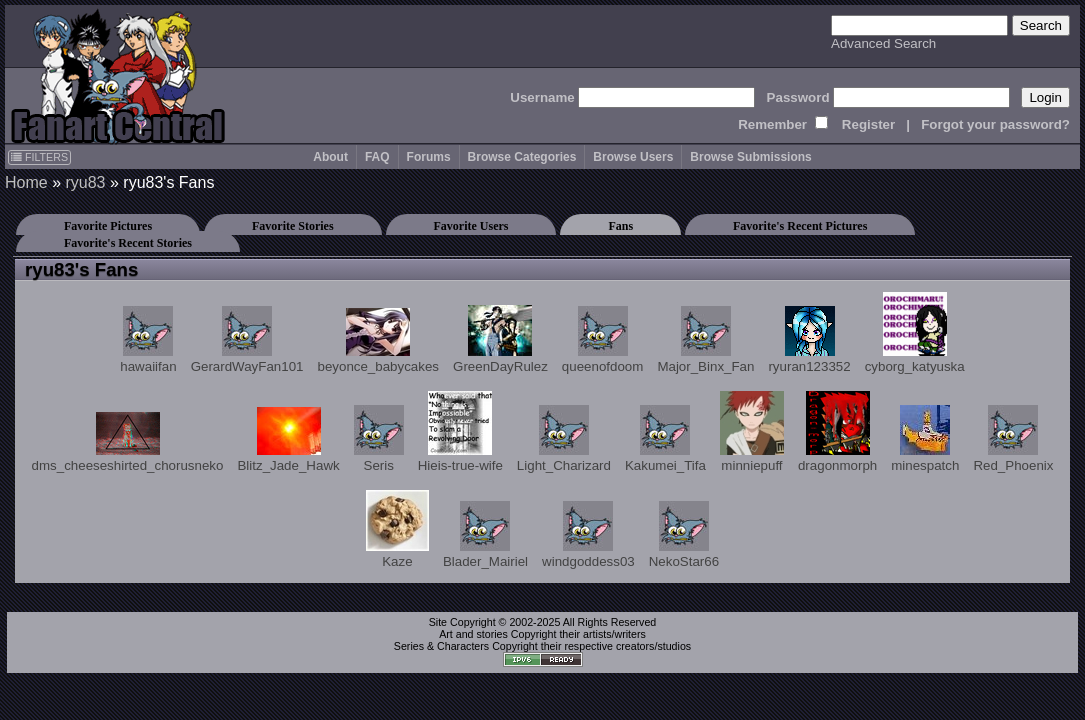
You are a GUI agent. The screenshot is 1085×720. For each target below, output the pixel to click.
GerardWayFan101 (247, 340)
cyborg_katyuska (915, 333)
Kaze (397, 529)
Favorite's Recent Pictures (800, 226)
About (330, 157)
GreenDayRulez (500, 339)
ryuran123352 (809, 340)
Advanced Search (883, 43)
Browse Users (633, 157)
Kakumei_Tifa (665, 439)
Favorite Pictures (108, 226)
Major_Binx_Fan (705, 340)
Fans (620, 226)
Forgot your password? (995, 124)
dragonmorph (837, 432)
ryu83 (85, 182)
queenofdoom (603, 340)
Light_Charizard (564, 439)
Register (868, 124)
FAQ (377, 157)
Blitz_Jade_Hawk (288, 440)
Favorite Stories (293, 226)
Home (26, 182)
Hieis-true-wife (460, 432)
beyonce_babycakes (378, 341)
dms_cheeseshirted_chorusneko (128, 442)
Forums (429, 157)
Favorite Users (471, 226)
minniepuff (752, 432)
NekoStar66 (684, 535)
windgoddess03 (588, 535)
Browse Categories (522, 157)
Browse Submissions (750, 157)
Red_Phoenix (1013, 439)
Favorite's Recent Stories (128, 243)
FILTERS (39, 157)
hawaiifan (148, 340)
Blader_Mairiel (485, 535)
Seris (379, 439)
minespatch (925, 439)
